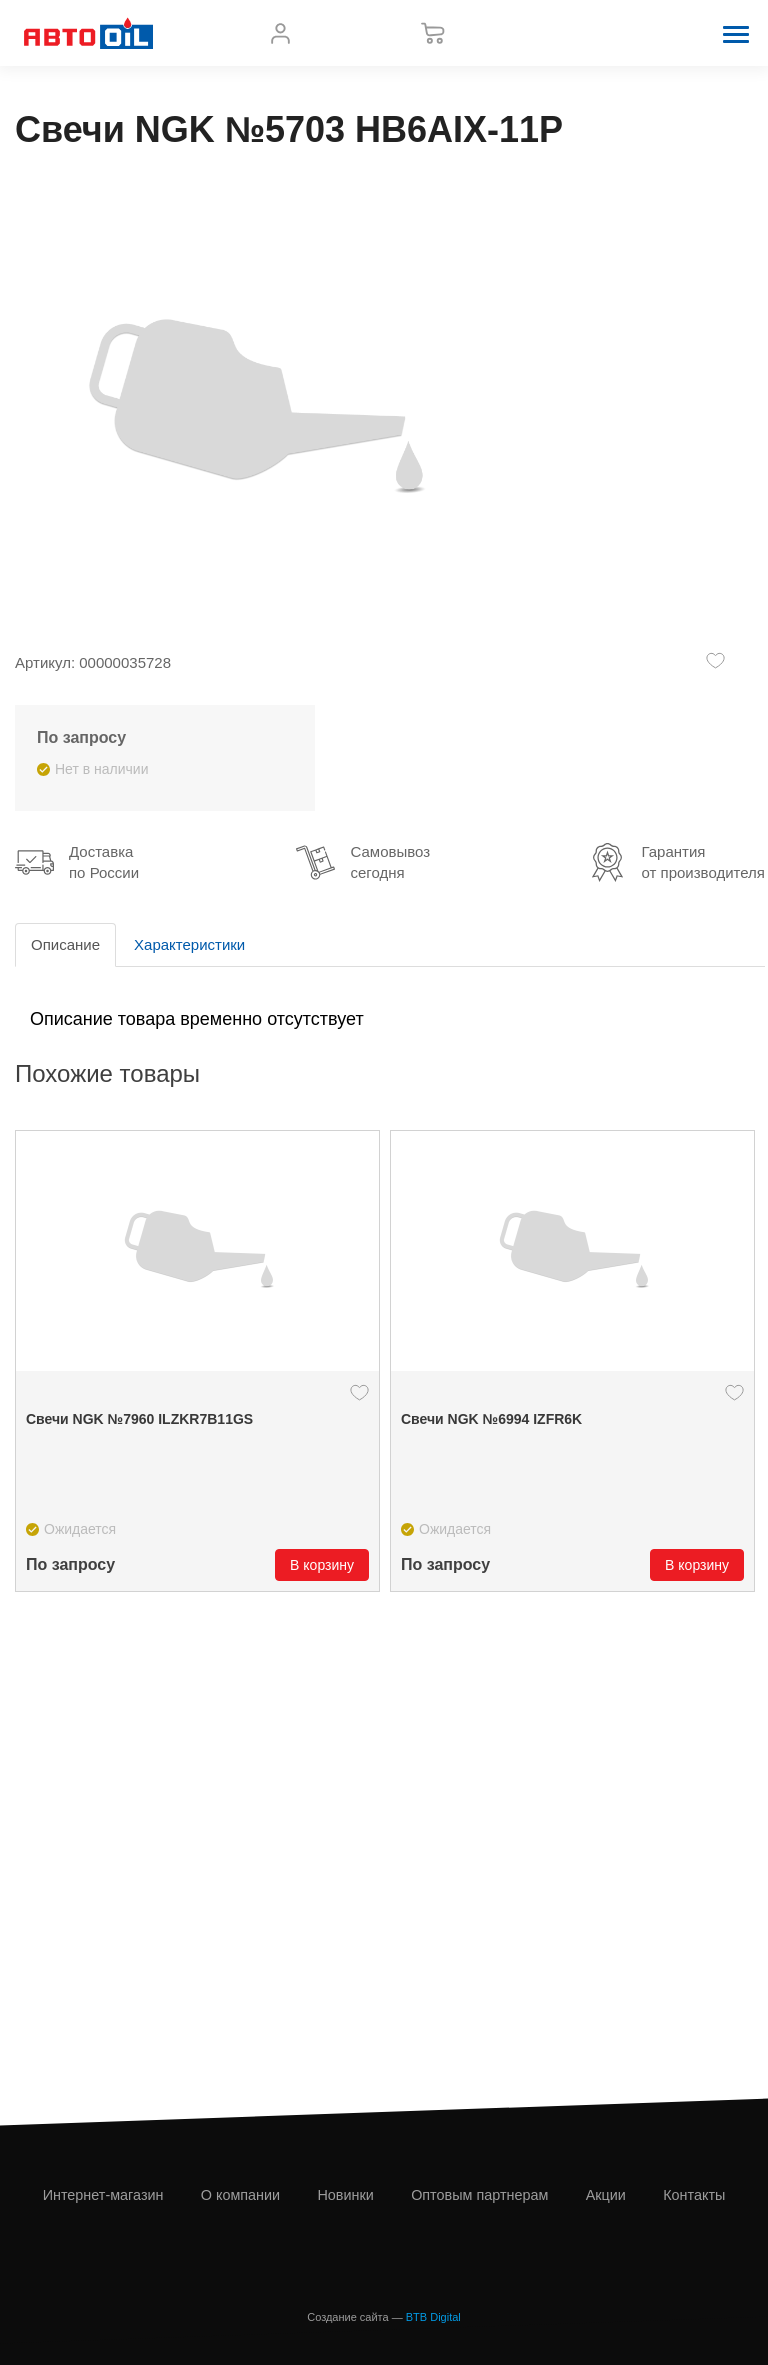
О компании (240, 2195)
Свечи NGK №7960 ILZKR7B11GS (139, 1419)
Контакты (694, 2195)
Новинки (345, 2195)
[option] (197, 1361)
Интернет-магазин (103, 2195)
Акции (606, 2195)
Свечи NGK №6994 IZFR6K (491, 1419)
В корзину (322, 1565)
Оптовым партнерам (479, 2195)
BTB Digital (433, 2317)
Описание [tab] (65, 944)
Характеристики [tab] (189, 944)
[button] (736, 33)
